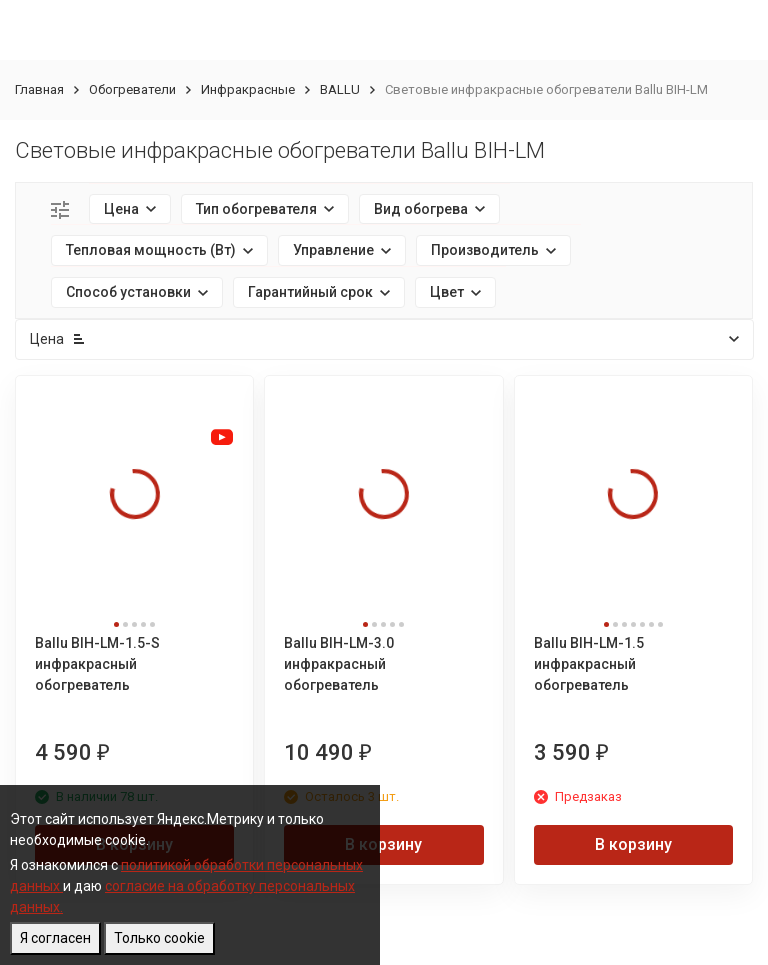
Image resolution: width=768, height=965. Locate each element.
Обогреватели (132, 89)
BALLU (340, 89)
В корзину (383, 844)
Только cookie (159, 938)
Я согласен (55, 938)
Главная (39, 89)
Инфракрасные (248, 89)
